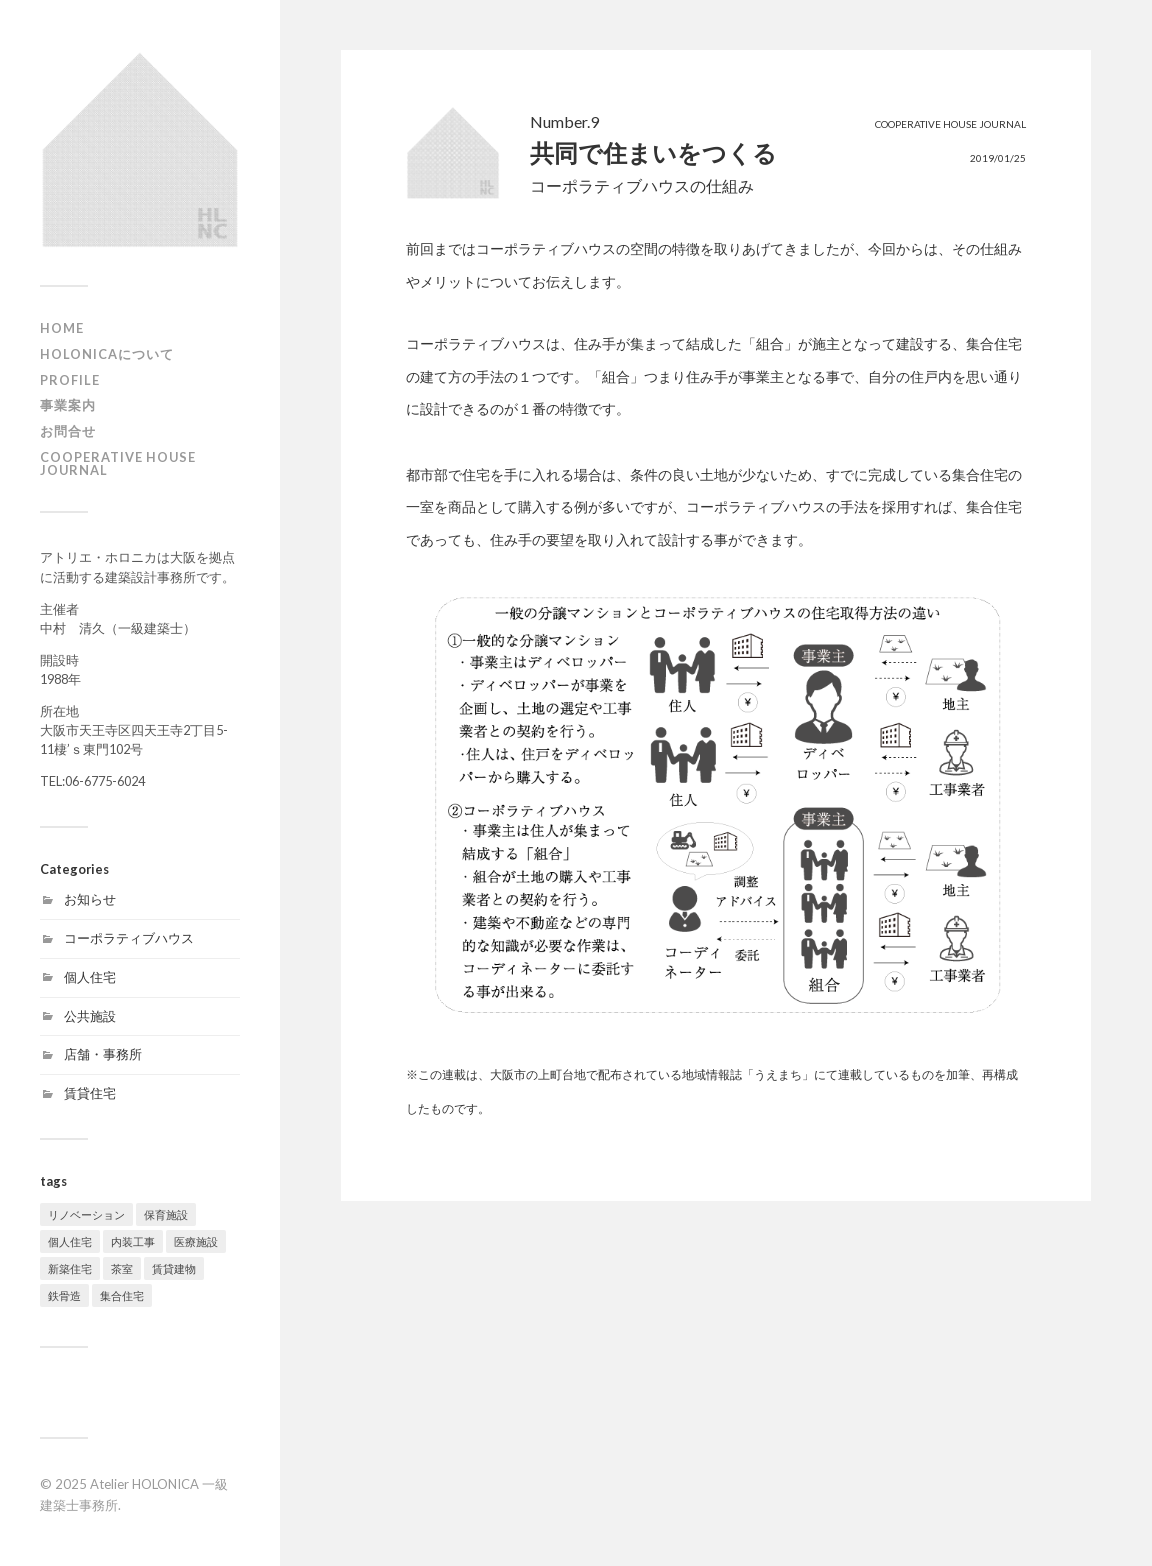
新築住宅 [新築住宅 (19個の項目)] (70, 1268)
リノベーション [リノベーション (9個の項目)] (86, 1214)
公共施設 (90, 1016)
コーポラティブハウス (129, 938)
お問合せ (68, 431)
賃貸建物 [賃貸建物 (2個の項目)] (174, 1268)
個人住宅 (90, 977)
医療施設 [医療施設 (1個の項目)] (196, 1241)
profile (70, 380)
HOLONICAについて (107, 354)
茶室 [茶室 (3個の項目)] (122, 1268)
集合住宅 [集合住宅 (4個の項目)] (122, 1295)
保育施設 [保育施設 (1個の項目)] (166, 1214)
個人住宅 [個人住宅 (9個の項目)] (70, 1241)
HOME (62, 328)
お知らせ (90, 899)
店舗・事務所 (103, 1054)
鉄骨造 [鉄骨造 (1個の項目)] (64, 1295)
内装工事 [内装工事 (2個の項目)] (133, 1241)
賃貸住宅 (90, 1093)
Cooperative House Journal (118, 463)
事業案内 (68, 405)
